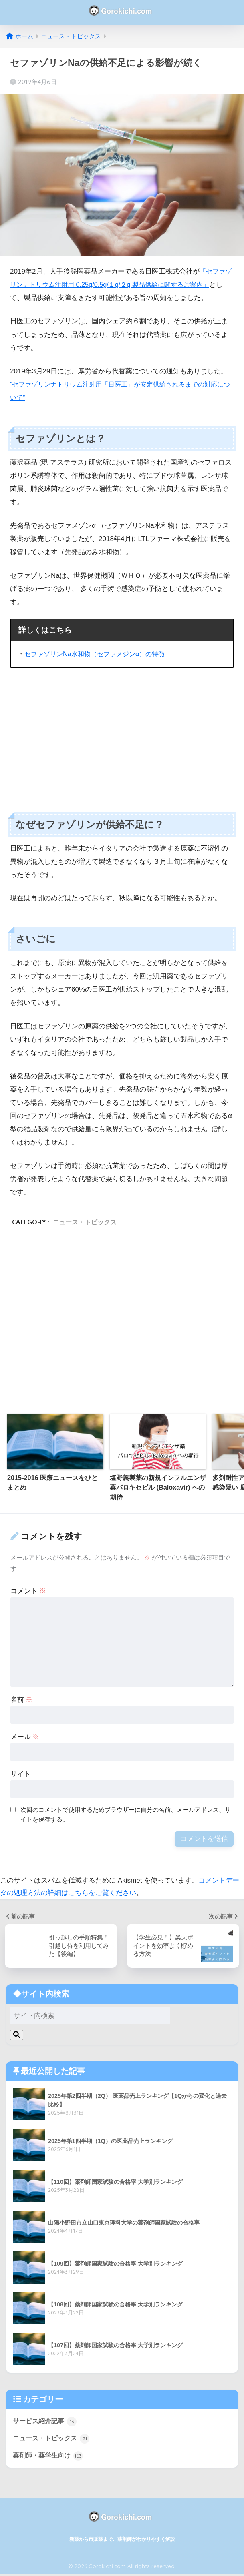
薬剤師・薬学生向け (50, 2457)
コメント (28, 1591)
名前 (21, 1699)
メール (25, 1737)
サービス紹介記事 (46, 2421)
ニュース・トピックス (84, 1222)
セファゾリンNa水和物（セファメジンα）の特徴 (98, 654)
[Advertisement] (122, 734)
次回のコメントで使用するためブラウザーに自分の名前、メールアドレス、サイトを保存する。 (125, 1814)
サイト (20, 1774)
